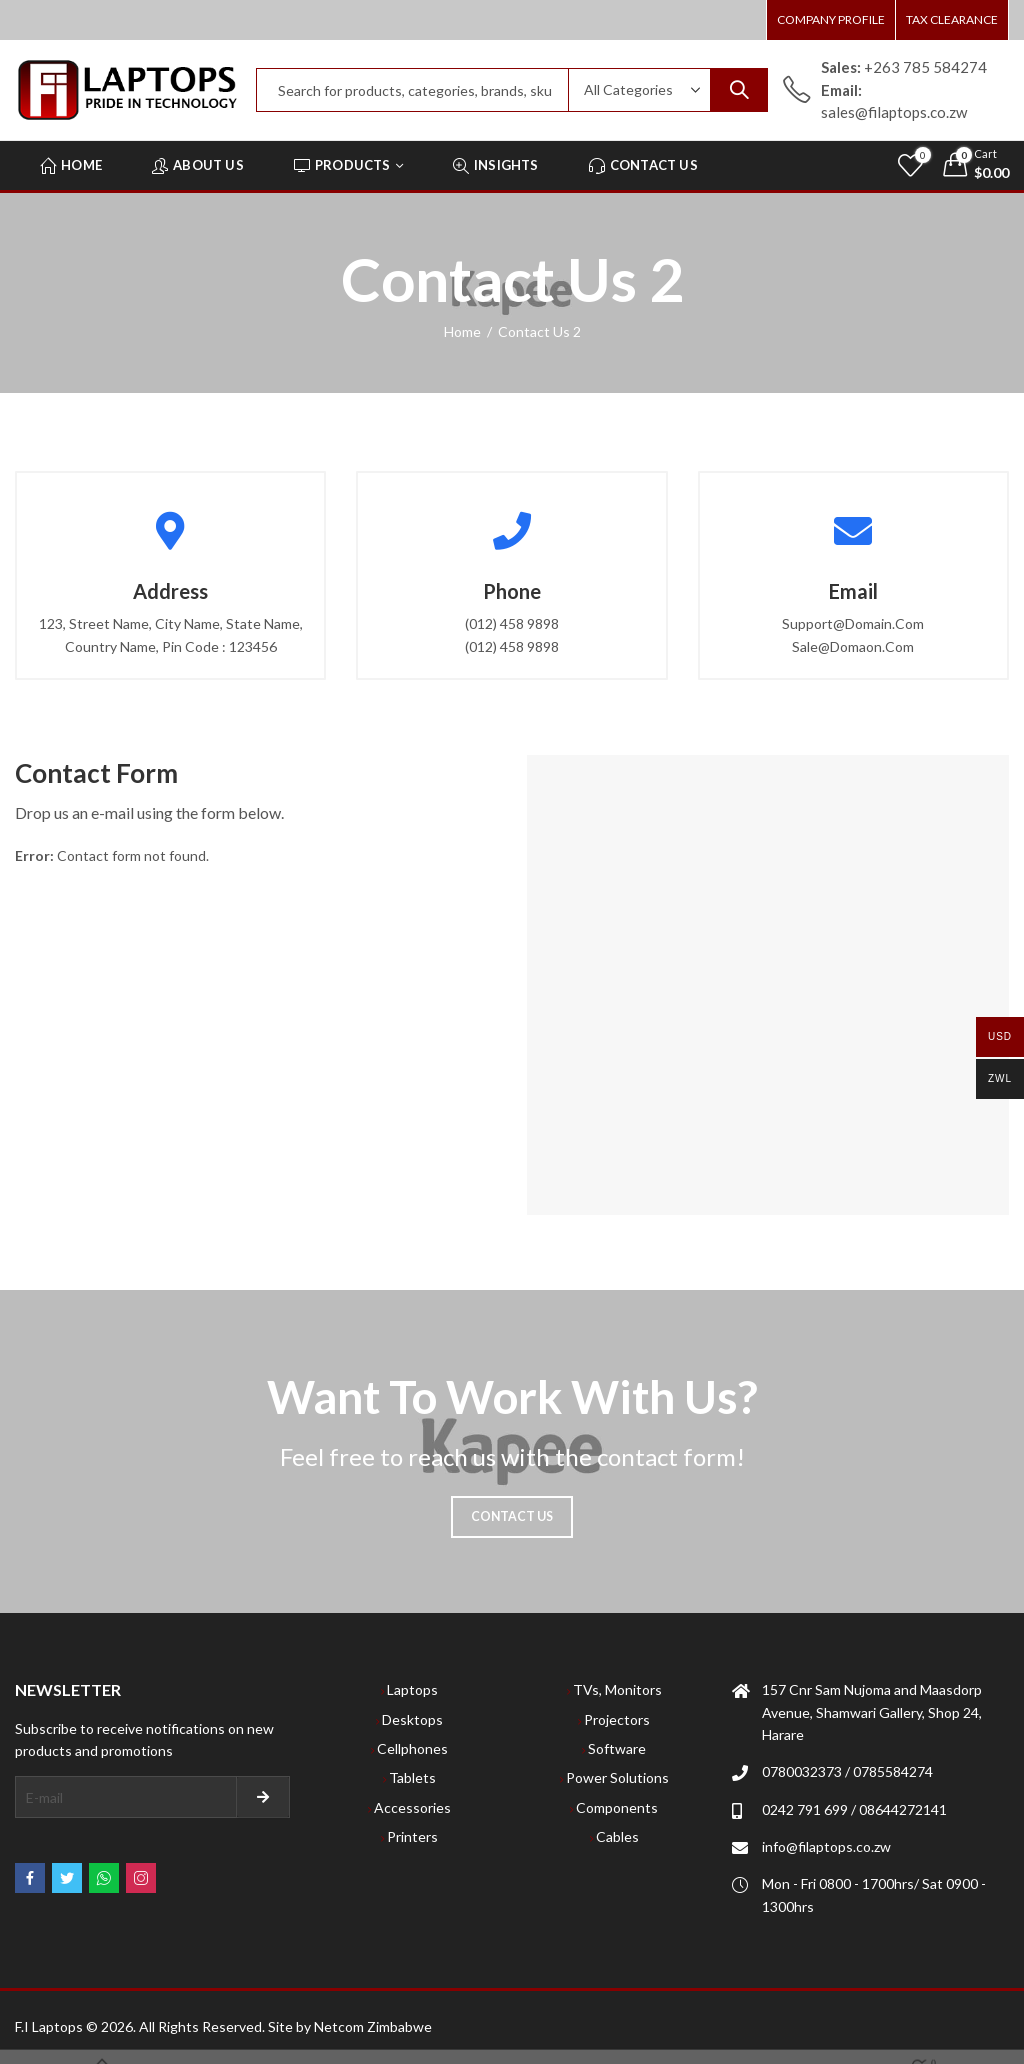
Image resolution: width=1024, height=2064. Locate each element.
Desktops (412, 1719)
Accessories (412, 1807)
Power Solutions (617, 1777)
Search (739, 90)
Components (617, 1807)
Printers (412, 1836)
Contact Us (512, 1516)
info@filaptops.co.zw (826, 1846)
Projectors (617, 1719)
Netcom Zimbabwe (373, 2026)
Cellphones (412, 1748)
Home (462, 331)
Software (617, 1748)
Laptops (412, 1689)
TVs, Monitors (617, 1689)
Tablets (412, 1777)
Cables (617, 1836)
